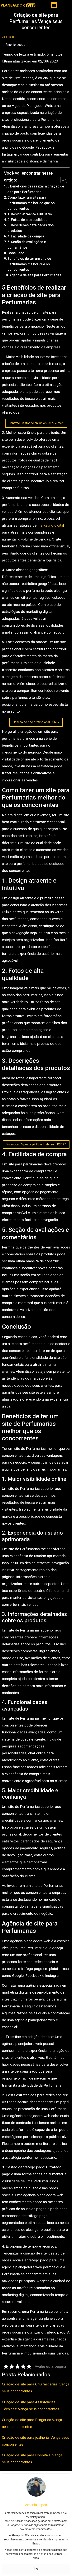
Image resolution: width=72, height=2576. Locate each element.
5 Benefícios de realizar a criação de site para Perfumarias (35, 189)
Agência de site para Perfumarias (35, 275)
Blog (4, 36)
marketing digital (50, 525)
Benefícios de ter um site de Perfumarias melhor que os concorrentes (29, 264)
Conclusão (15, 253)
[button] (54, 5)
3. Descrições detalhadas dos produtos (30, 228)
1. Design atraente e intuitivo (29, 214)
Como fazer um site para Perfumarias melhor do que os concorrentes (31, 203)
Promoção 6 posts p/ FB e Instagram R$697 (36, 1144)
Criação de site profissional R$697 (36, 722)
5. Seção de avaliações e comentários (26, 244)
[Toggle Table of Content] (61, 180)
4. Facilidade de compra (25, 236)
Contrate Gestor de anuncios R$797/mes (36, 423)
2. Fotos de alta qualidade (27, 220)
